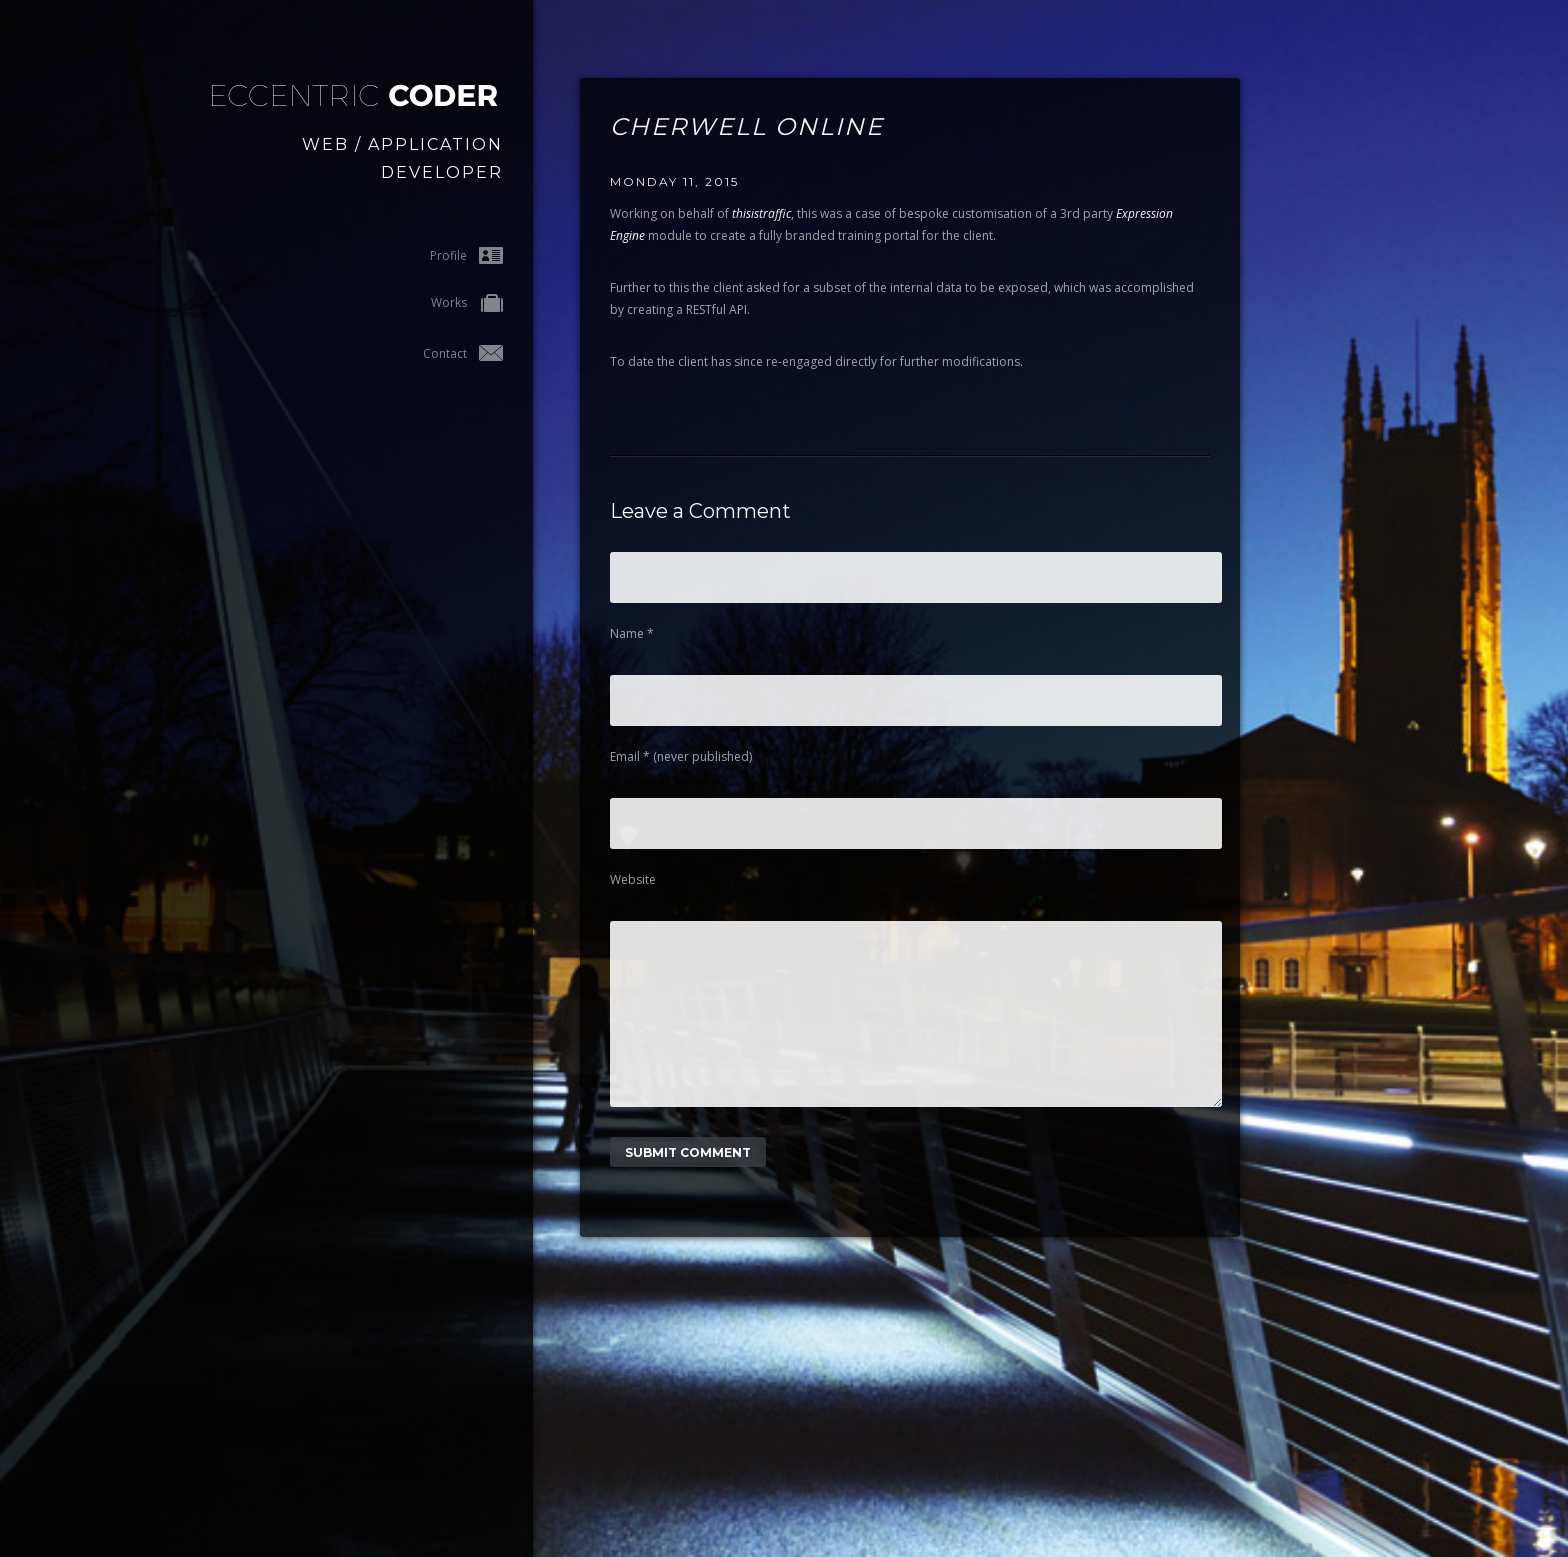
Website (633, 879)
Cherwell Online (747, 126)
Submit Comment (688, 1182)
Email (681, 756)
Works (467, 304)
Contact (463, 353)
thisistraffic (761, 213)
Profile (466, 255)
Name (632, 633)
